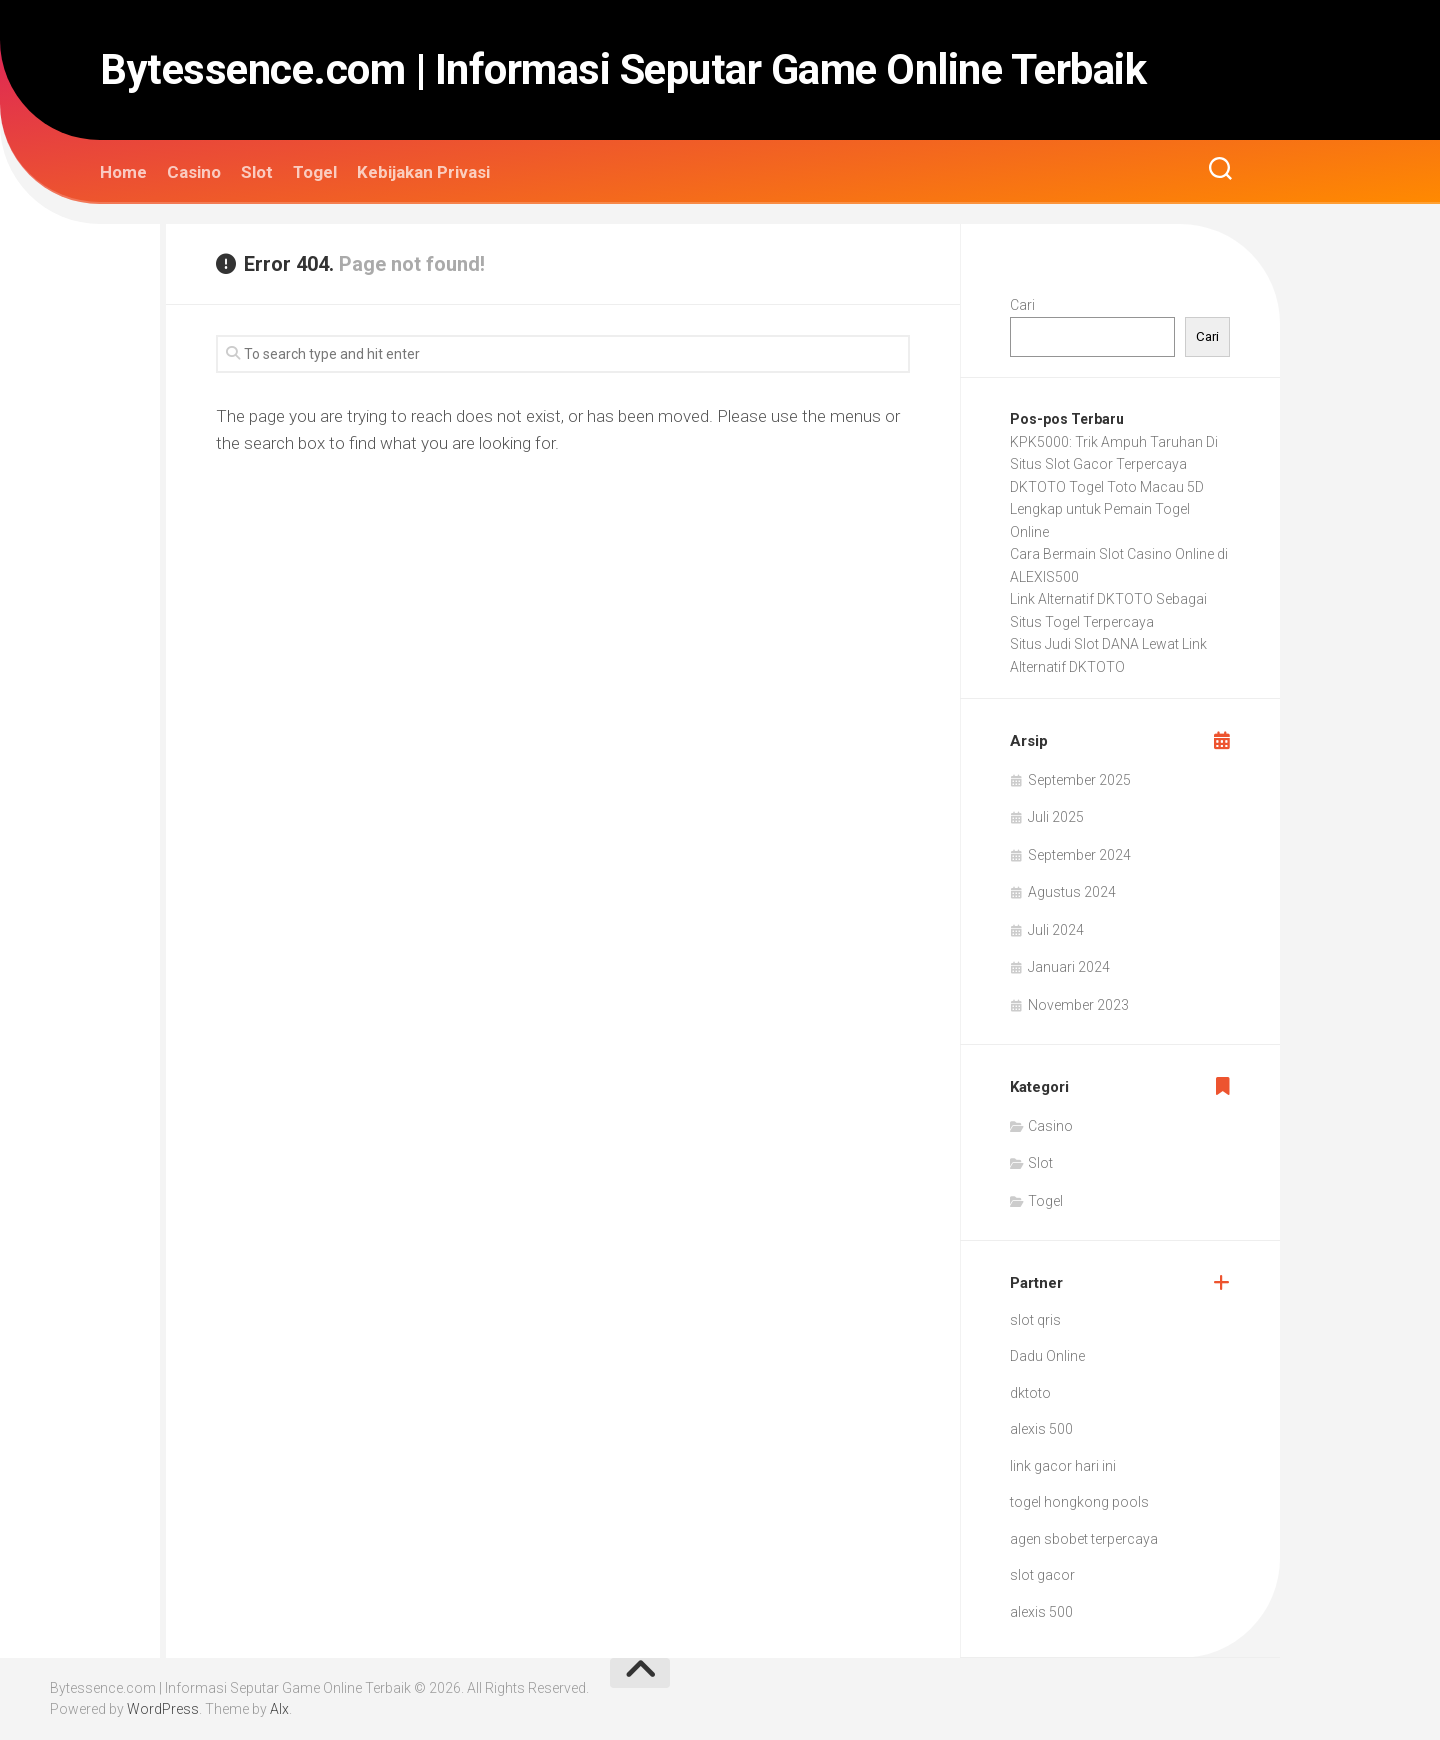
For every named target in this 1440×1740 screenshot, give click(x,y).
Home (123, 172)
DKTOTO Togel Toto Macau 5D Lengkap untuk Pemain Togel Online (1107, 509)
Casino (194, 172)
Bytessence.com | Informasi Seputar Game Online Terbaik (623, 69)
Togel (315, 172)
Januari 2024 (1069, 967)
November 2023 (1078, 1005)
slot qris (1035, 1320)
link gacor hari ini (1063, 1466)
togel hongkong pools (1079, 1502)
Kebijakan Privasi (423, 172)
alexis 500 (1041, 1429)
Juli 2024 (1056, 930)
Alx (279, 1709)
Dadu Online (1047, 1356)
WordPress (163, 1709)
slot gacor (1042, 1575)
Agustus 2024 (1072, 892)
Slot (257, 172)
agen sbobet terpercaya (1084, 1539)
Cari (1022, 305)
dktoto (1030, 1393)
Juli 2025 (1056, 817)
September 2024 (1079, 855)
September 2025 (1079, 780)
